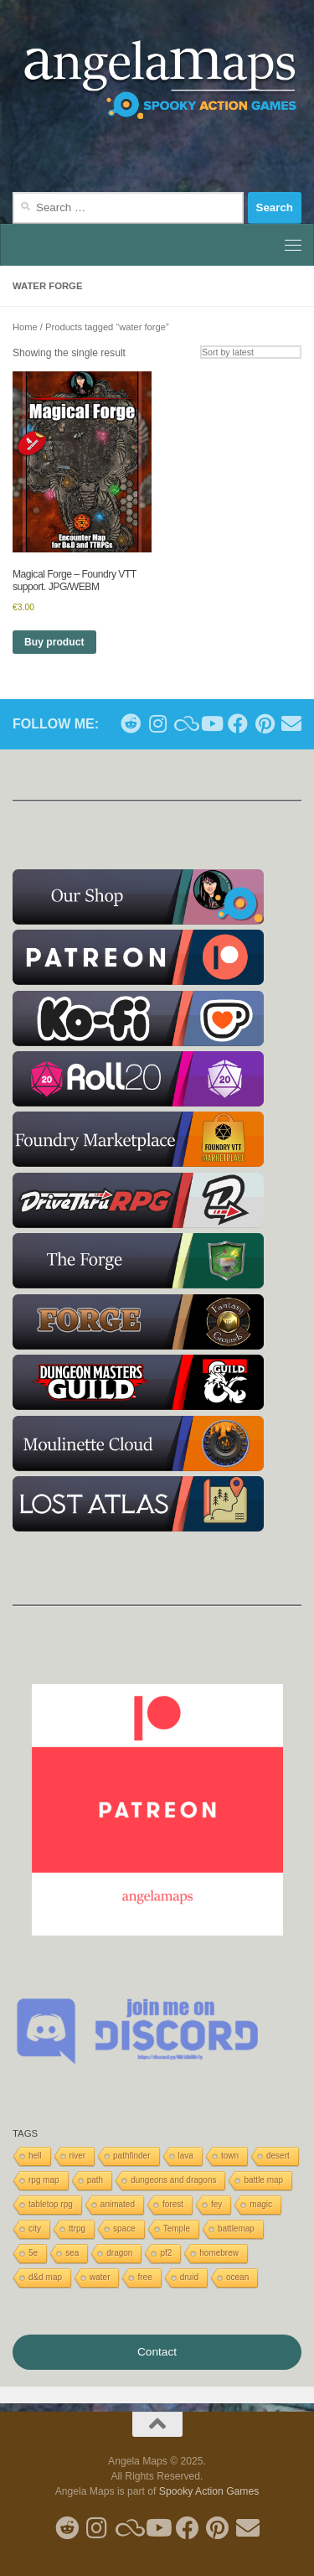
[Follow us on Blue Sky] (184, 723)
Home (25, 327)
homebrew (219, 2252)
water (100, 2277)
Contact (157, 2351)
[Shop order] (250, 352)
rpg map (43, 2180)
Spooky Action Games (209, 2491)
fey (216, 2204)
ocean (237, 2277)
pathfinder (131, 2155)
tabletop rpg (50, 2204)
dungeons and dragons (173, 2180)
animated (117, 2204)
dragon (119, 2252)
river (77, 2155)
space (124, 2228)
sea (72, 2252)
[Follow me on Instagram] (157, 723)
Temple (176, 2228)
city (34, 2228)
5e (33, 2252)
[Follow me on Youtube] (211, 723)
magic (261, 2204)
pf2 (166, 2252)
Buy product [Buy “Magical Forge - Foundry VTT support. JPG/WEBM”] (54, 642)
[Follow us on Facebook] (238, 723)
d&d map (45, 2277)
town (230, 2155)
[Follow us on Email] (291, 723)
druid (189, 2277)
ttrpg (77, 2228)
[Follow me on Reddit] (131, 723)
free (144, 2277)
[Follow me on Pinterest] (265, 723)
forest (172, 2204)
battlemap (236, 2228)
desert (278, 2155)
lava (185, 2155)
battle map (263, 2180)
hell (35, 2155)
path (95, 2180)
